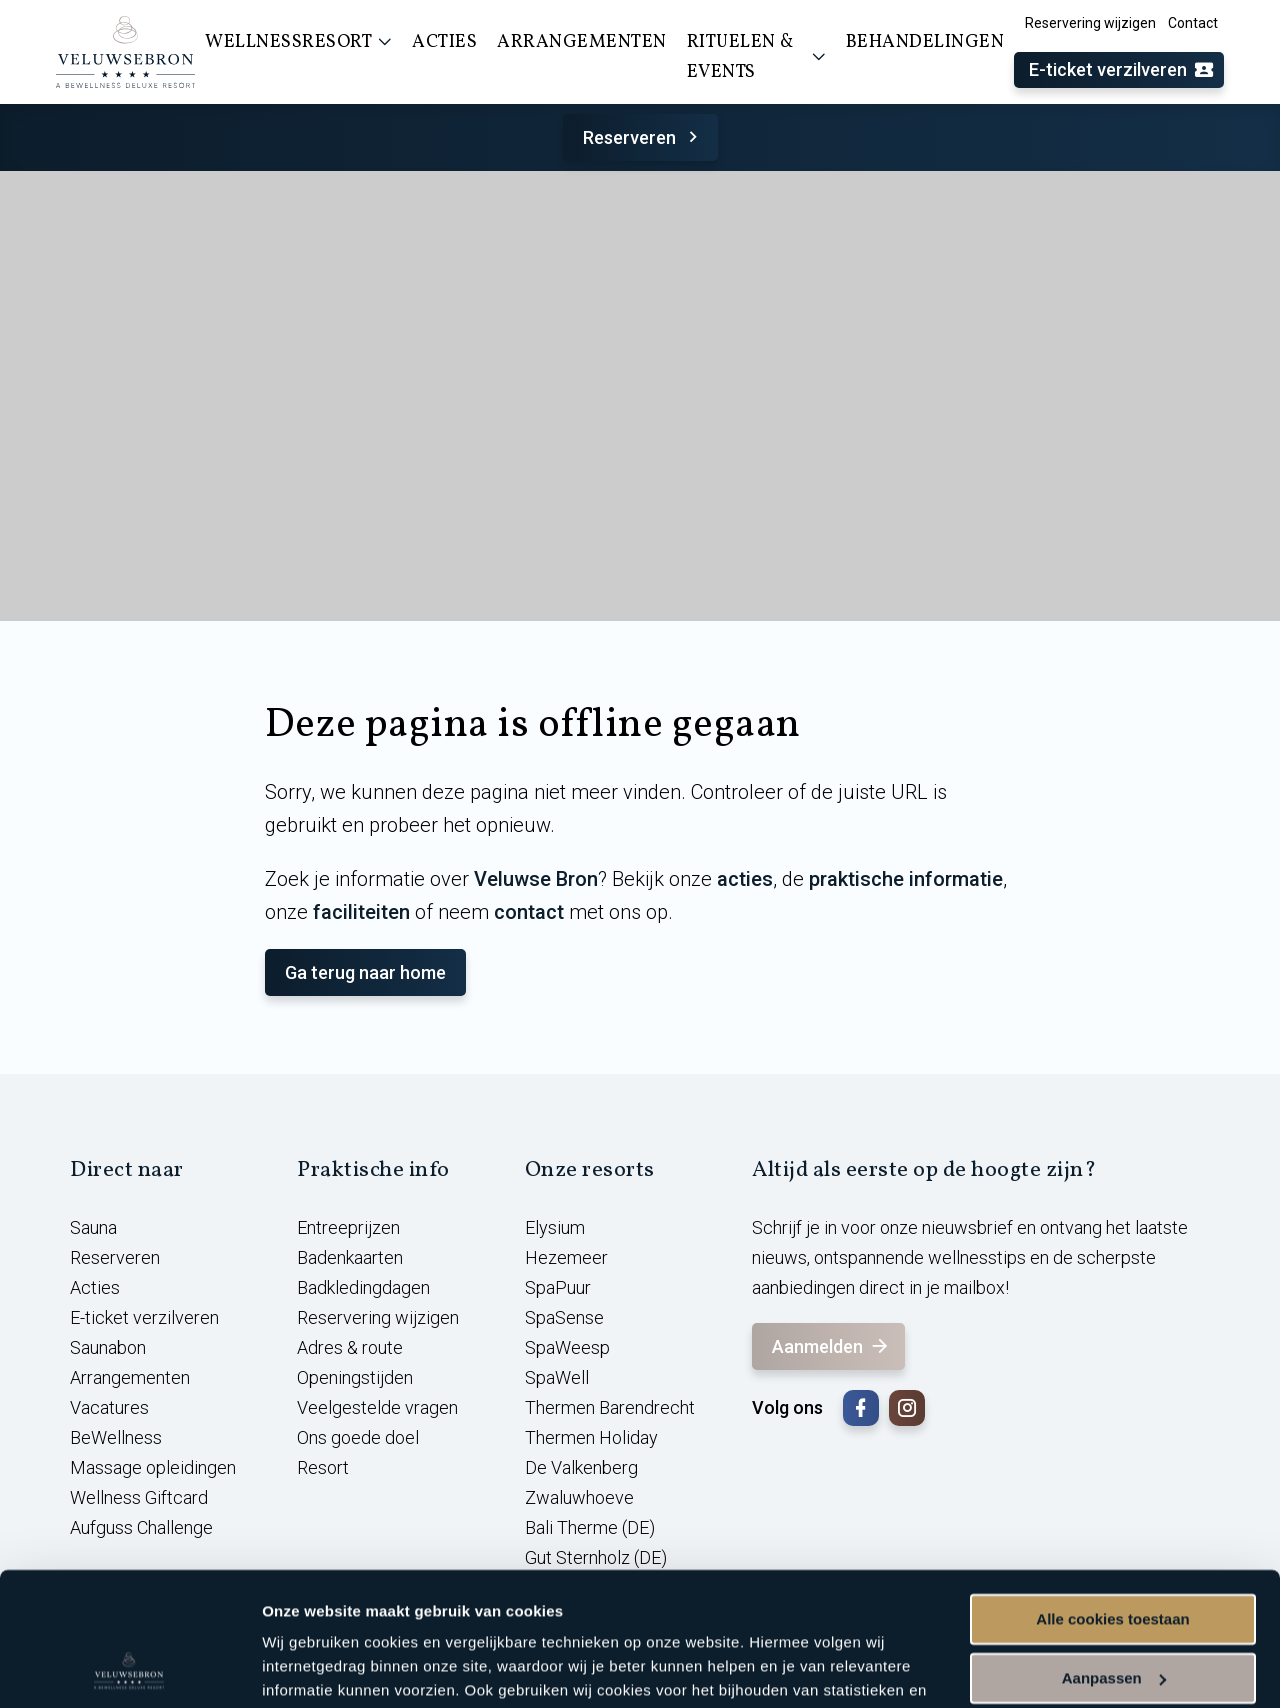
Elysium (555, 1227)
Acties (95, 1287)
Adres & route (350, 1347)
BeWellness (116, 1437)
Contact (1193, 23)
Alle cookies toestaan (1112, 1494)
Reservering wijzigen (1090, 23)
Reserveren (643, 137)
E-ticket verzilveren (1122, 70)
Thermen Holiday (591, 1437)
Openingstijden (355, 1377)
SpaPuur (558, 1287)
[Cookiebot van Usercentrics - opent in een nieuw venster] (129, 1669)
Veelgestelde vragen (377, 1407)
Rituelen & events (756, 57)
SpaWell (557, 1377)
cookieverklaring (468, 1613)
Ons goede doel (358, 1437)
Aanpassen (1114, 1552)
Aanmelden (831, 1346)
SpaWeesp (567, 1347)
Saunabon (108, 1347)
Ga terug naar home (365, 972)
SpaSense (564, 1317)
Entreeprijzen (348, 1227)
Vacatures (109, 1407)
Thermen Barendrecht (610, 1407)
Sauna (93, 1227)
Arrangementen (130, 1377)
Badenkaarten (350, 1257)
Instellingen (304, 1668)
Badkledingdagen (363, 1287)
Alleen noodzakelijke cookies (1113, 1611)
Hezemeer (566, 1257)
